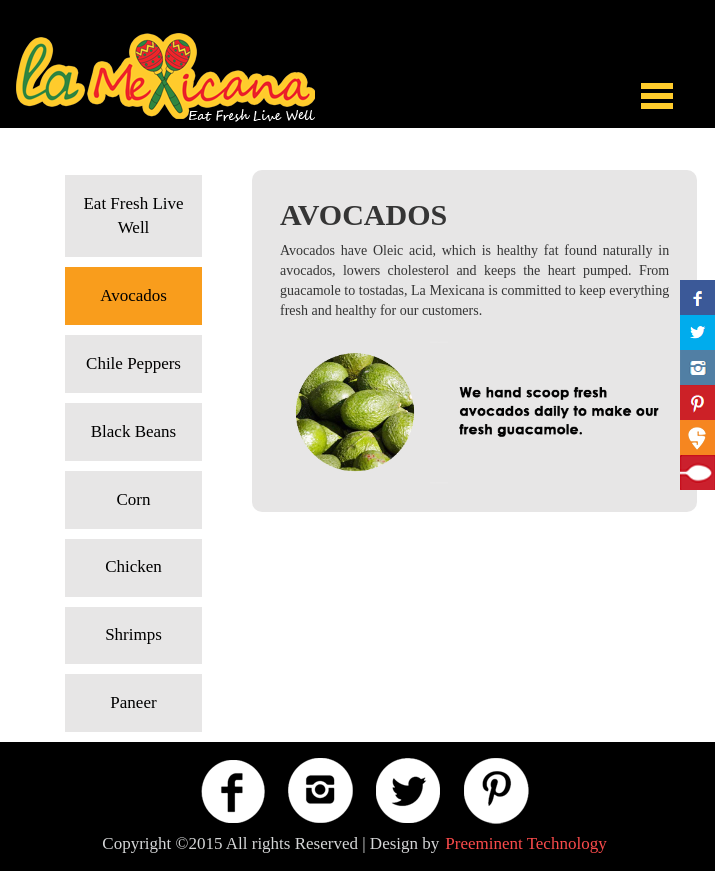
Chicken (133, 566)
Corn (134, 499)
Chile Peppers (133, 363)
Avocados (133, 295)
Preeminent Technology (525, 843)
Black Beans (133, 431)
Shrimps (133, 634)
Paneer (133, 702)
